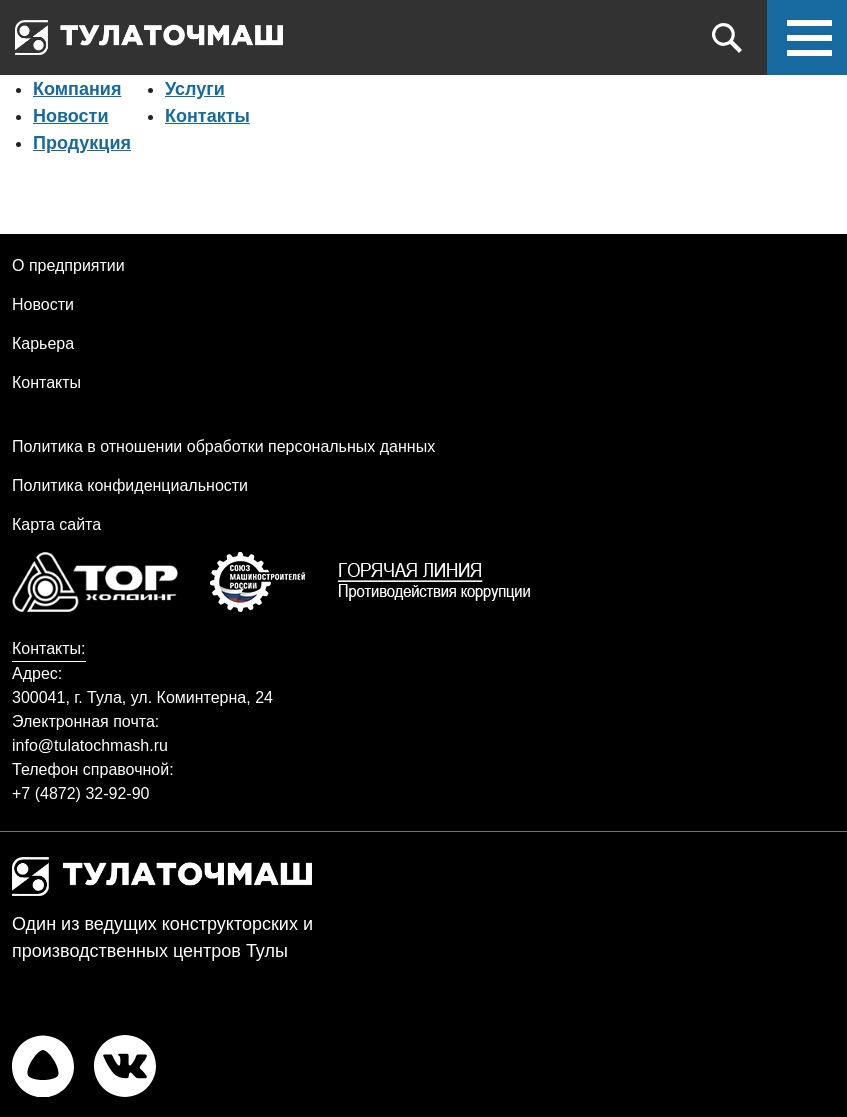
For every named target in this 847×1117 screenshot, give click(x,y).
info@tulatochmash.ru (90, 745)
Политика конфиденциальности (130, 485)
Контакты (207, 116)
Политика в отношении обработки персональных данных (223, 446)
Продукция (82, 143)
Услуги (195, 89)
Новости (70, 116)
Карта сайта (56, 524)
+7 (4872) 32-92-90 (80, 793)
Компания (77, 89)
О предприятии (68, 265)
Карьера (43, 343)
